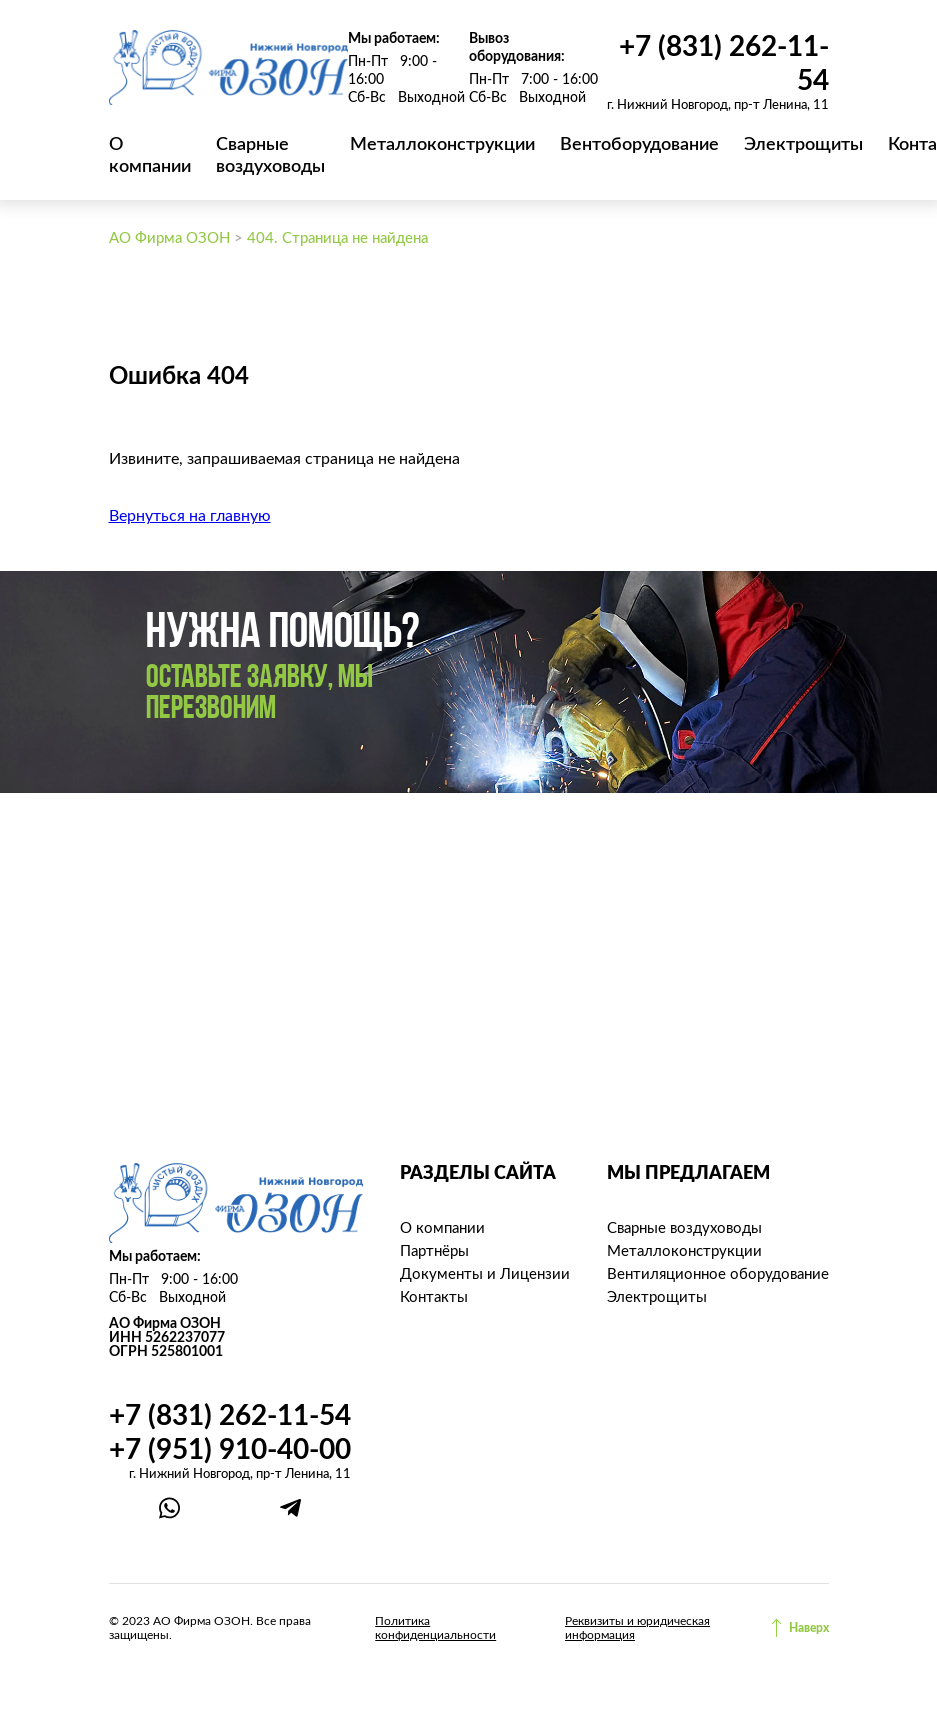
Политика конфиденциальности (435, 1628)
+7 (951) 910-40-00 (230, 1450)
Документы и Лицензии (485, 1274)
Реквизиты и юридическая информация (637, 1628)
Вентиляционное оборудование (718, 1274)
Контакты (434, 1297)
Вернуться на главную (190, 516)
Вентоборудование (639, 145)
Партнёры (434, 1251)
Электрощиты (803, 145)
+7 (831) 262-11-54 (230, 1416)
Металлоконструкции (442, 145)
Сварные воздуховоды (684, 1228)
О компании (442, 1228)
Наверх (809, 1628)
